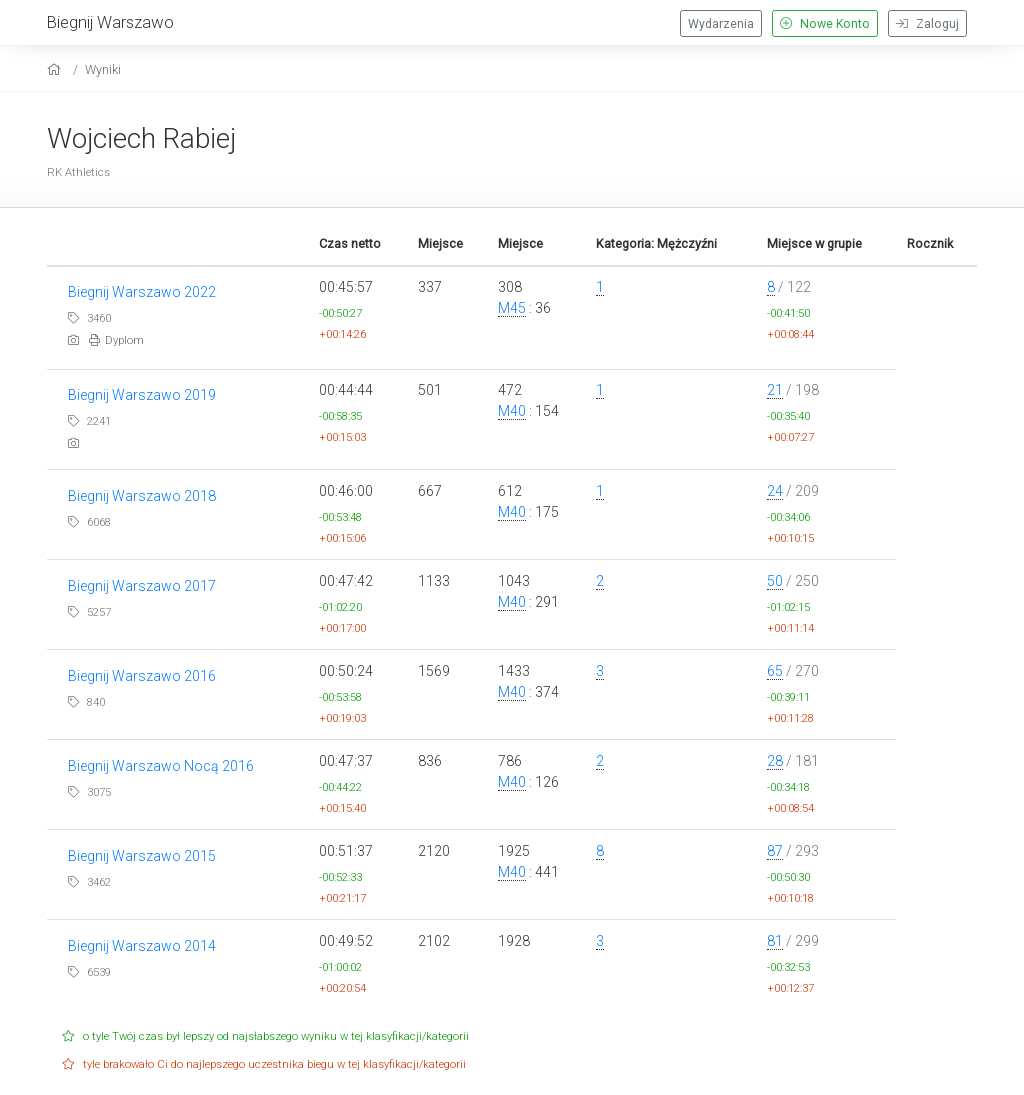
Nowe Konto (825, 24)
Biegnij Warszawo (110, 22)
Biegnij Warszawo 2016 (142, 676)
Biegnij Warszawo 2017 (142, 586)
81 (775, 941)
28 (775, 761)
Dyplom (116, 340)
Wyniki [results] (103, 69)
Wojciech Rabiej (141, 138)
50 (775, 581)
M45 (512, 308)
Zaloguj (927, 24)
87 (775, 851)
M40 (512, 411)
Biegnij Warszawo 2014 (142, 946)
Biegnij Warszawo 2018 (142, 496)
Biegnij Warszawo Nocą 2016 (161, 766)
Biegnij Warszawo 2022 (142, 292)
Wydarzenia (721, 24)
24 (775, 491)
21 (775, 390)
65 (775, 671)
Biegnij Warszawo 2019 (142, 395)
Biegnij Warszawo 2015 (142, 856)
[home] (56, 69)
